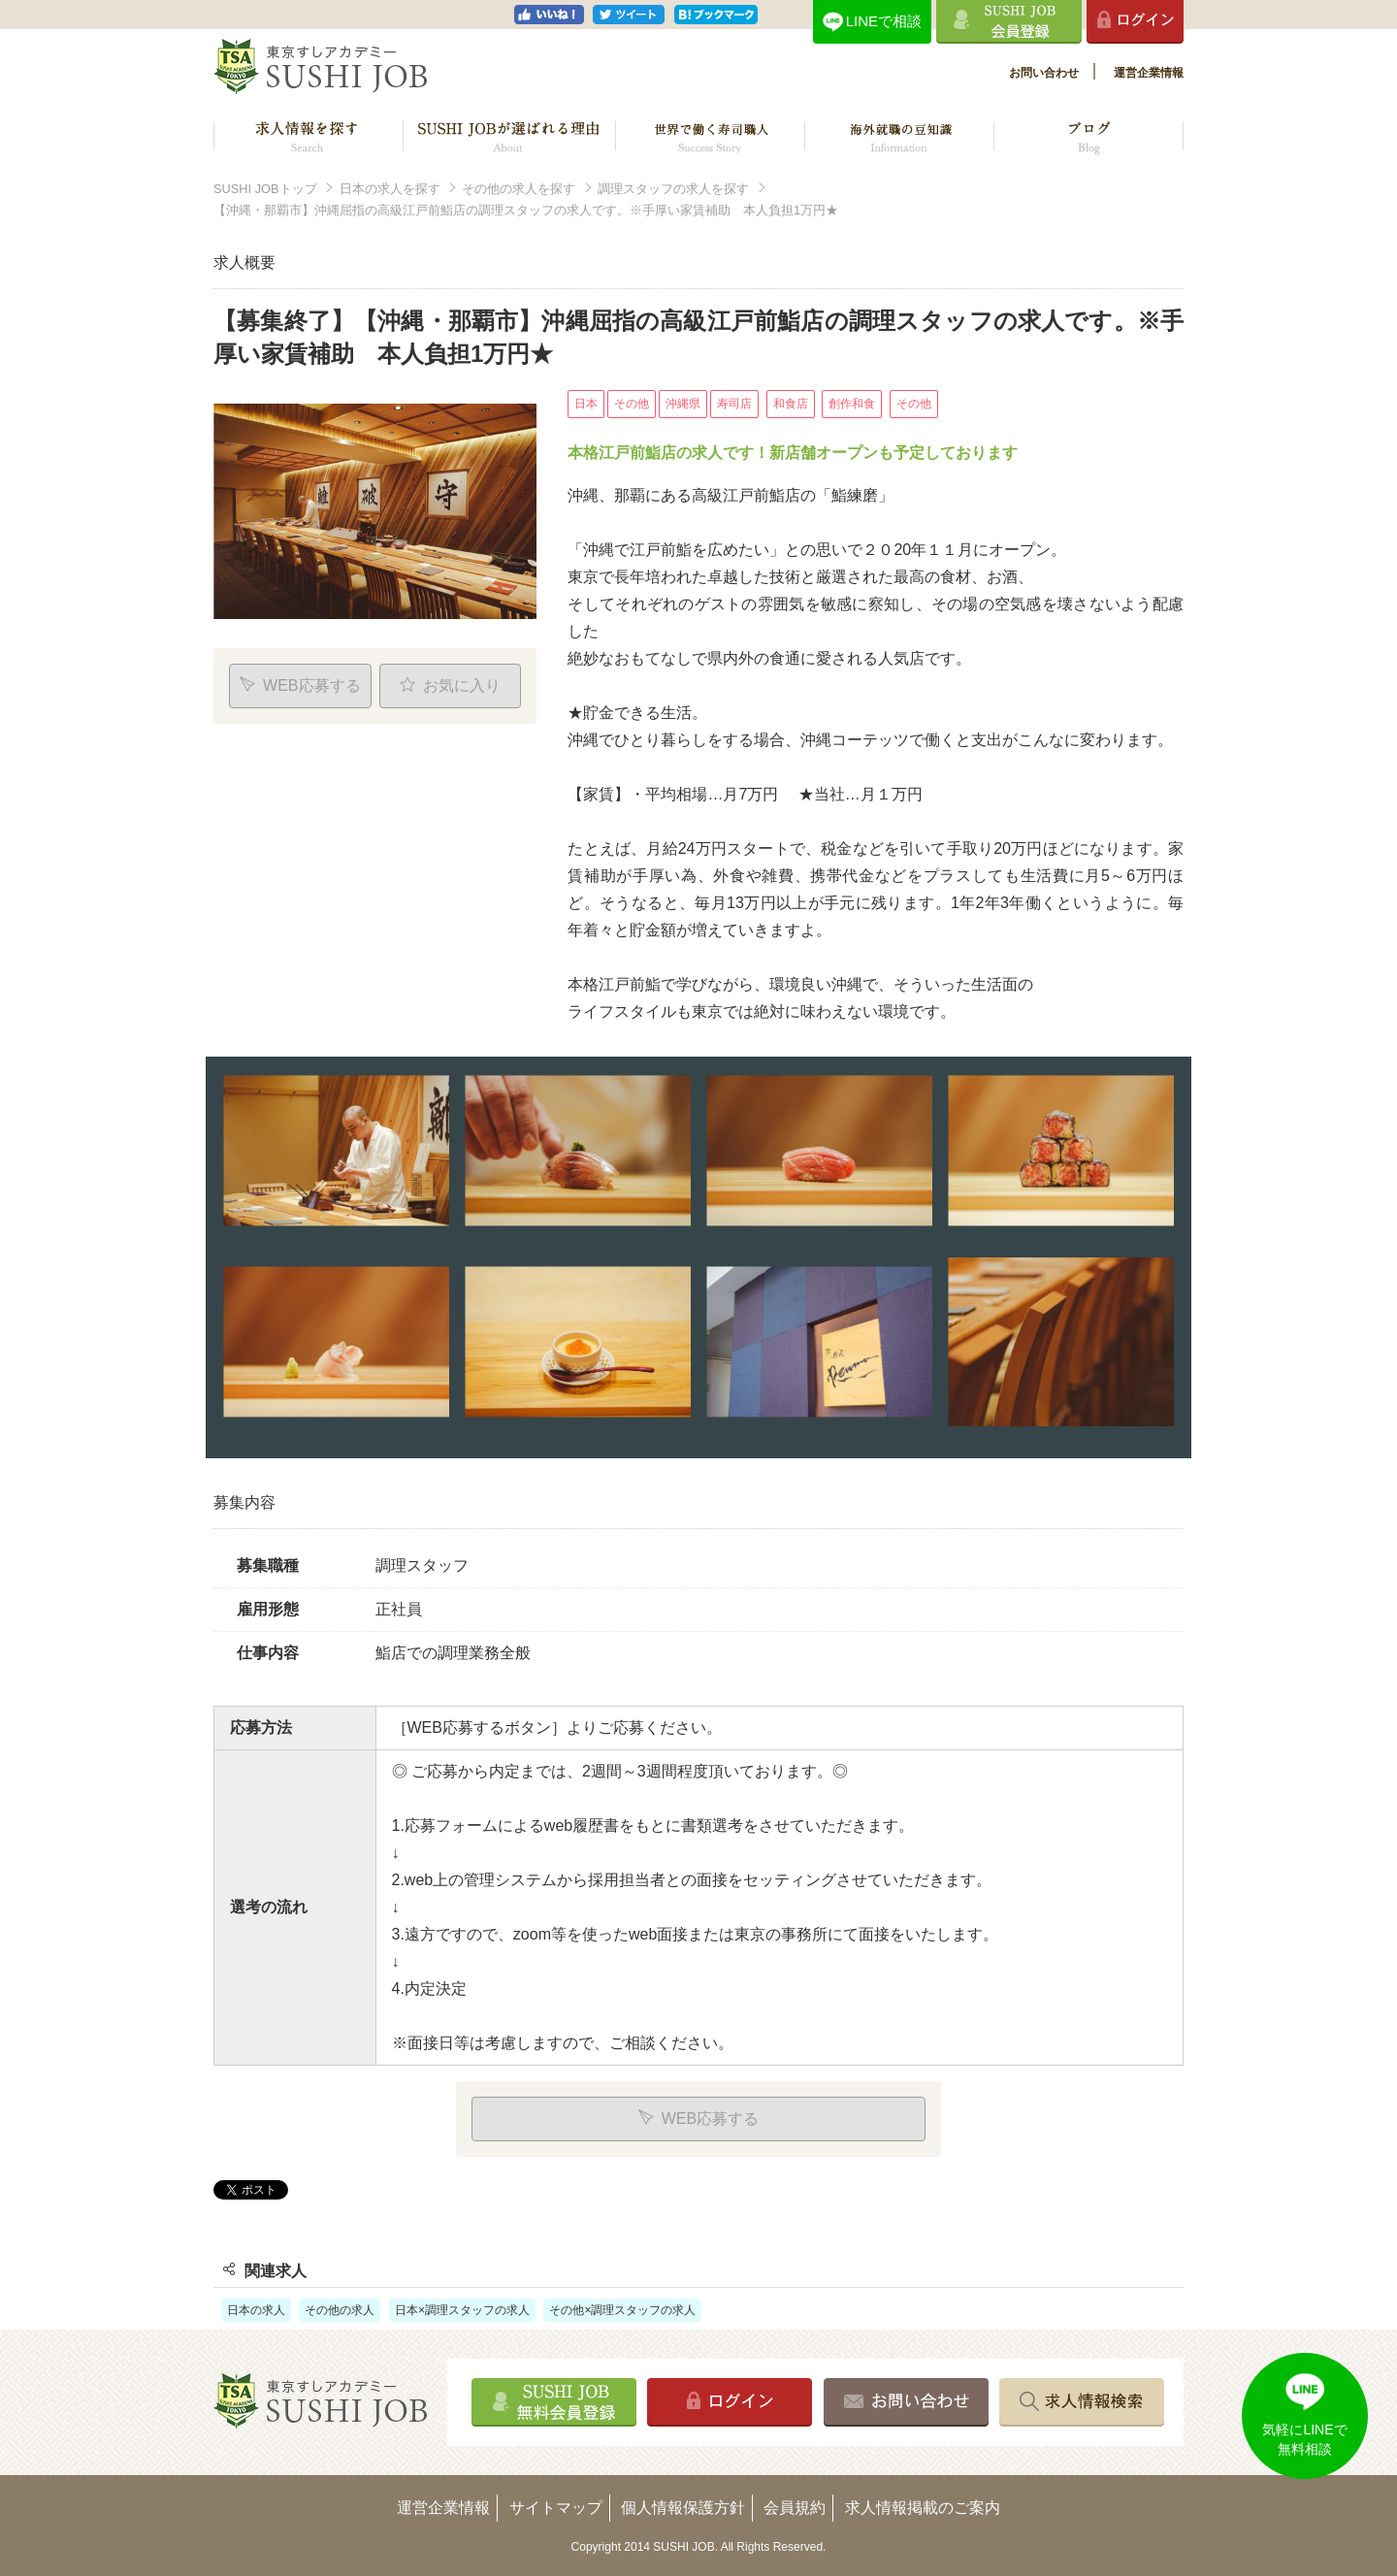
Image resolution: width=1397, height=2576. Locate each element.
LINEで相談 (884, 21)
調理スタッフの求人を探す (673, 188)
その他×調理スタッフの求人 (622, 2310)
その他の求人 (339, 2310)
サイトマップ (555, 2507)
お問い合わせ (1044, 73)
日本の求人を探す (390, 188)
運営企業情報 (1149, 73)
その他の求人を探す (518, 188)
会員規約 (794, 2507)
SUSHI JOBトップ (265, 188)
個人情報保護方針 (683, 2507)
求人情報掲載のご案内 (922, 2507)
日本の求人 (256, 2310)
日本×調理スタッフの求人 (462, 2310)
